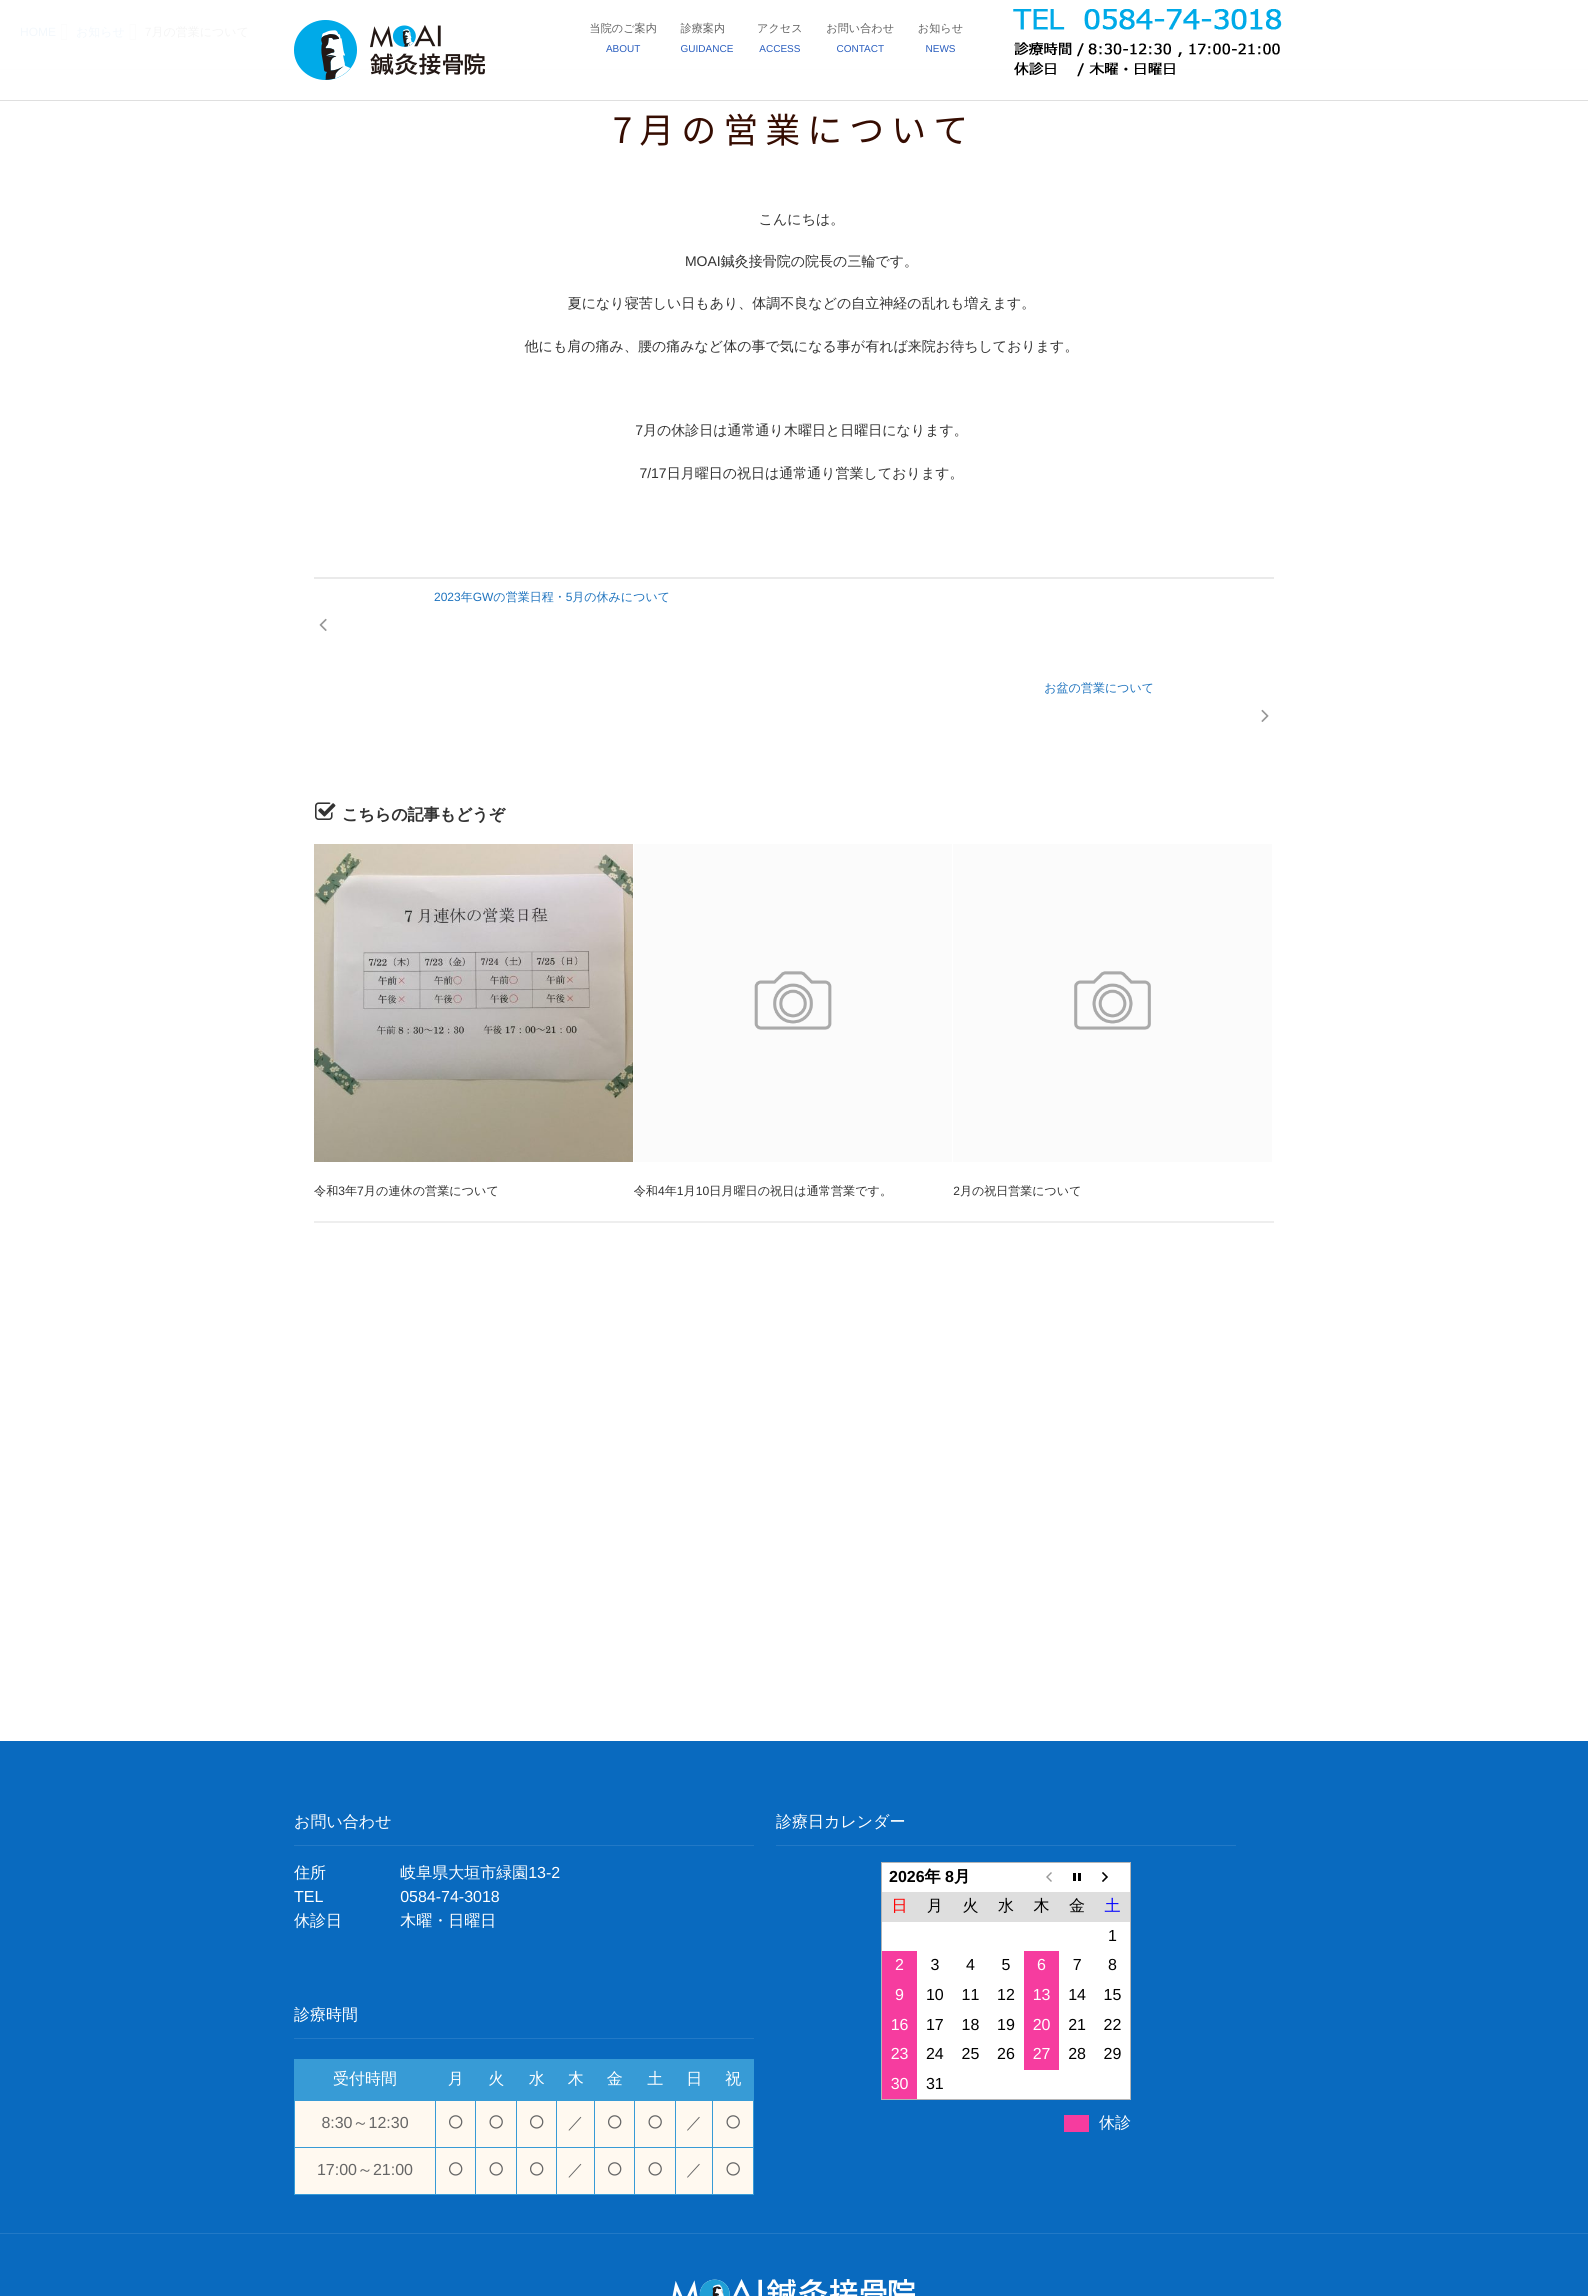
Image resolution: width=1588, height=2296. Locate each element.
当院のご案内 (633, 43)
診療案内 (714, 43)
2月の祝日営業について (1017, 1102)
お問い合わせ (863, 43)
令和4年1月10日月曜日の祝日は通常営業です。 (762, 1102)
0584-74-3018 (450, 1807)
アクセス (785, 43)
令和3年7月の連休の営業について (405, 1102)
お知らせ (941, 43)
